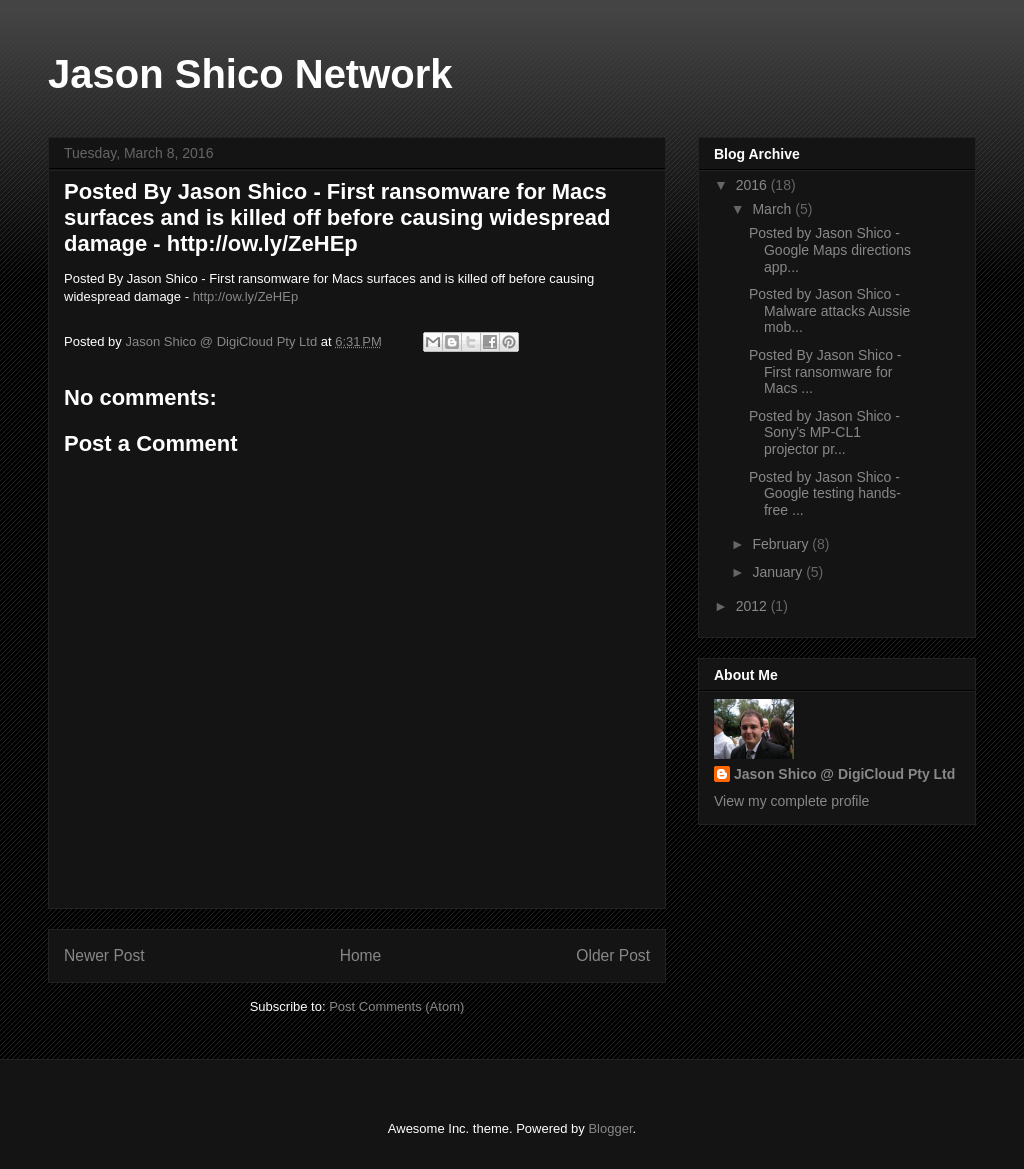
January (779, 572)
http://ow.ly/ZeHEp (246, 296)
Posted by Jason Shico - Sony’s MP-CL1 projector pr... (824, 433)
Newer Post (104, 955)
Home (361, 955)
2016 (753, 185)
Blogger (610, 1128)
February (782, 544)
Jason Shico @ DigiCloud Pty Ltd (844, 774)
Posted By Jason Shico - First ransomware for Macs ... (825, 372)
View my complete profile (791, 801)
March (773, 209)
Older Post (613, 955)
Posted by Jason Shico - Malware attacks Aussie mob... (829, 311)
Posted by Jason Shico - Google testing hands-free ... (825, 494)
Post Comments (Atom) (396, 1006)
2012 (753, 606)
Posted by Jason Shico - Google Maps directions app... (830, 250)
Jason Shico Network (250, 74)
